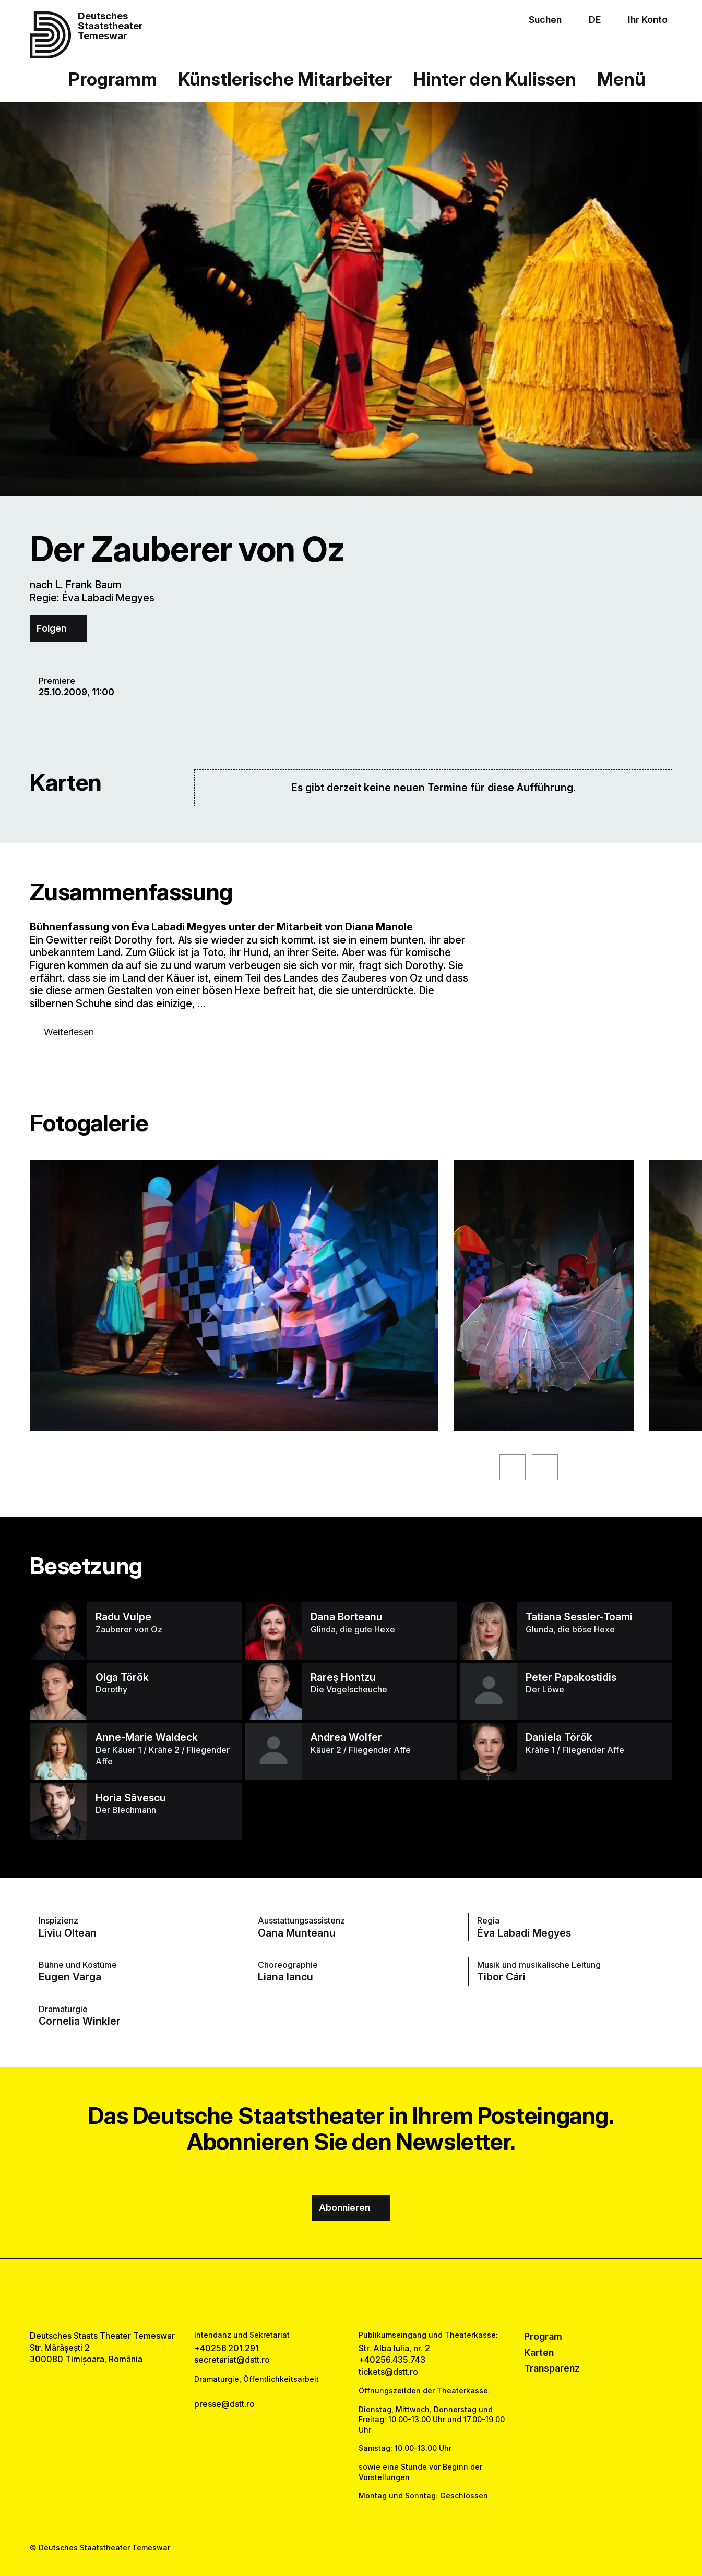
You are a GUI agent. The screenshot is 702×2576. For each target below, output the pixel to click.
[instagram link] (351, 2294)
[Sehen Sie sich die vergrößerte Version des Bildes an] (234, 1295)
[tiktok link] (382, 2294)
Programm (112, 79)
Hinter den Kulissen (494, 79)
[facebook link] (320, 2294)
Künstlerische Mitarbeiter (285, 79)
